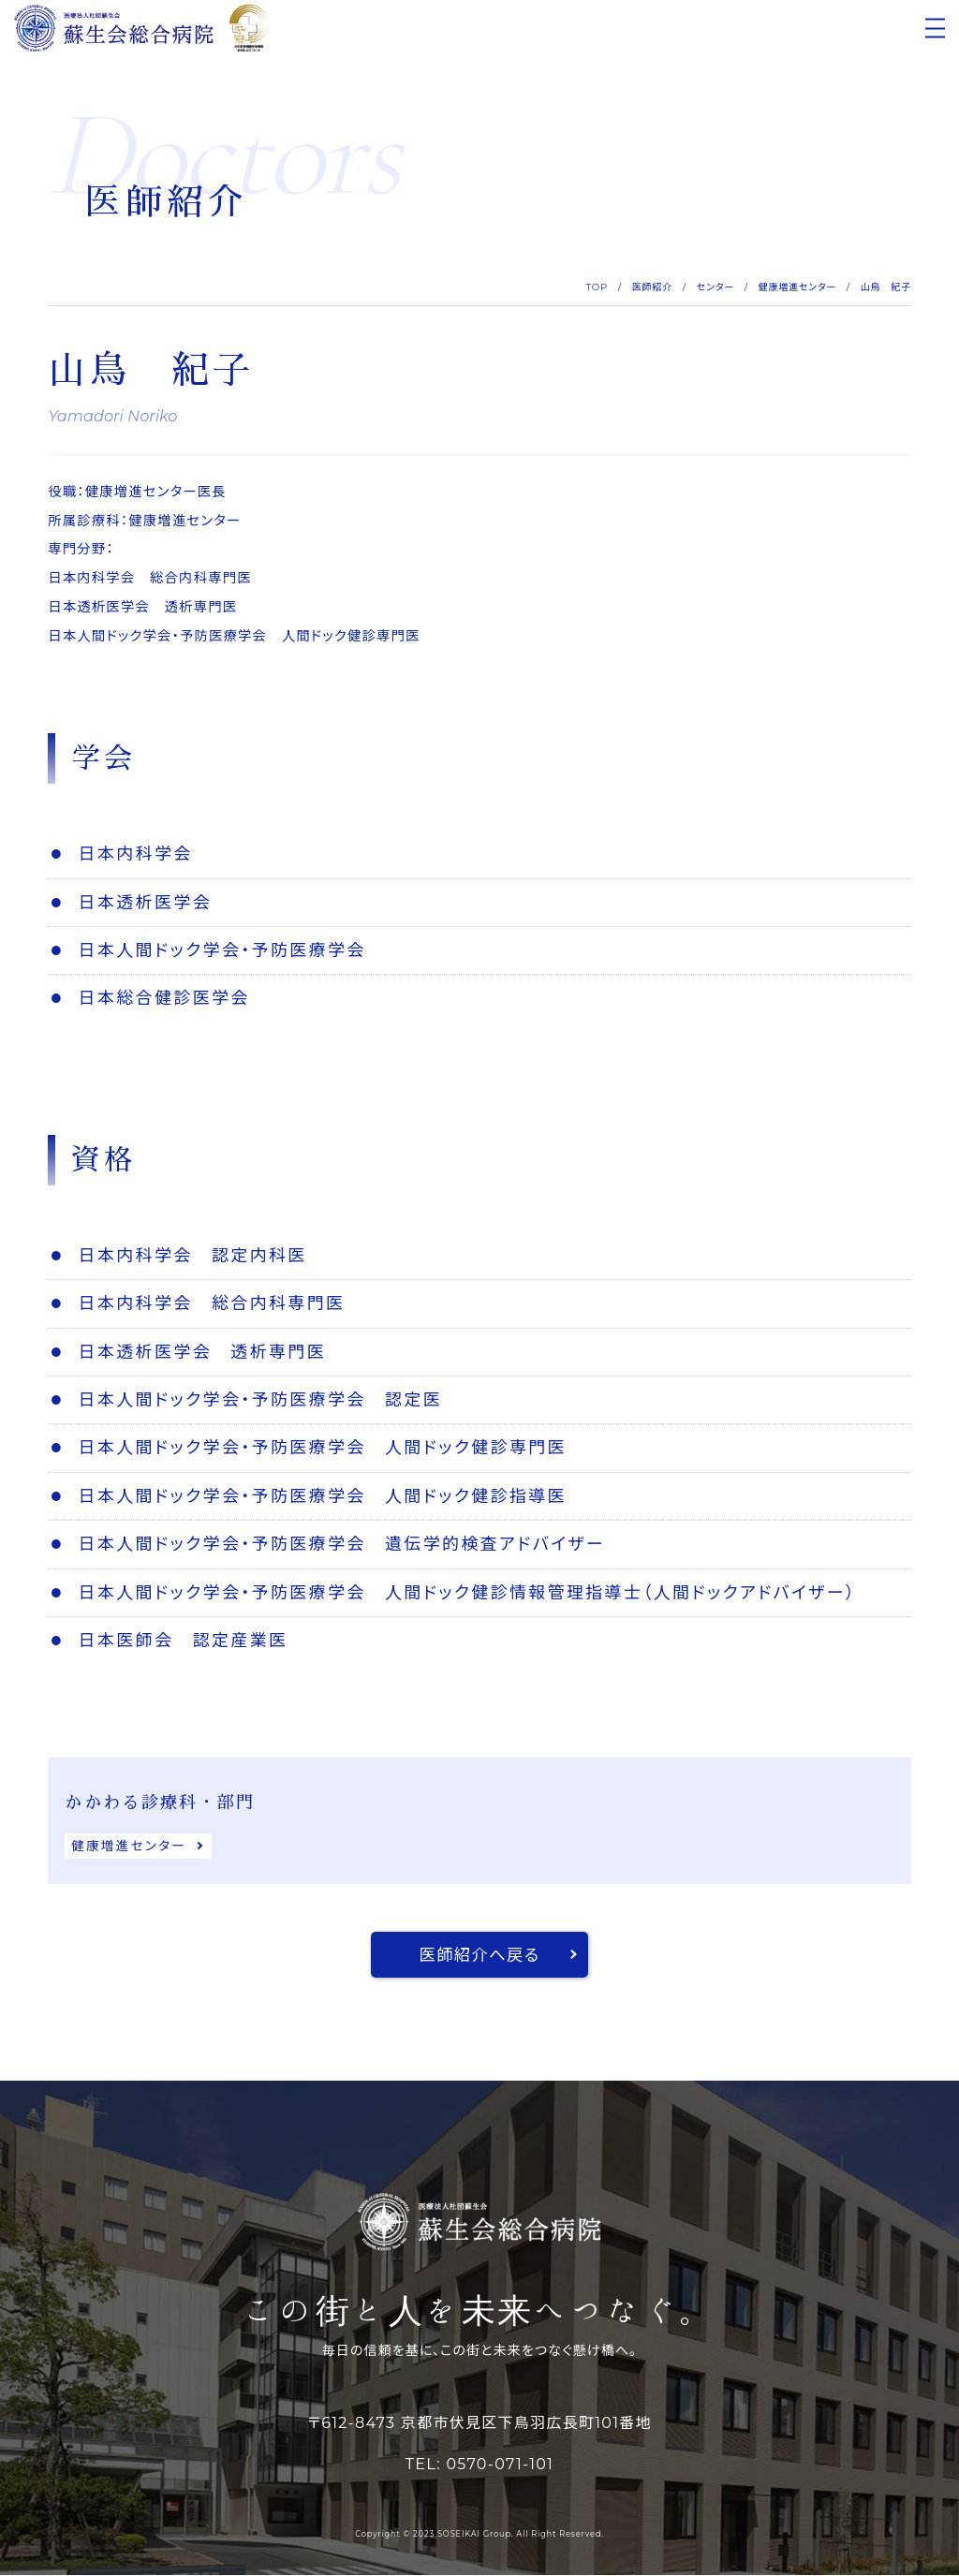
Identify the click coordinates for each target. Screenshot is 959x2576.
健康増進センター (797, 287)
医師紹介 (652, 287)
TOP (596, 287)
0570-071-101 (499, 2465)
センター (715, 287)
